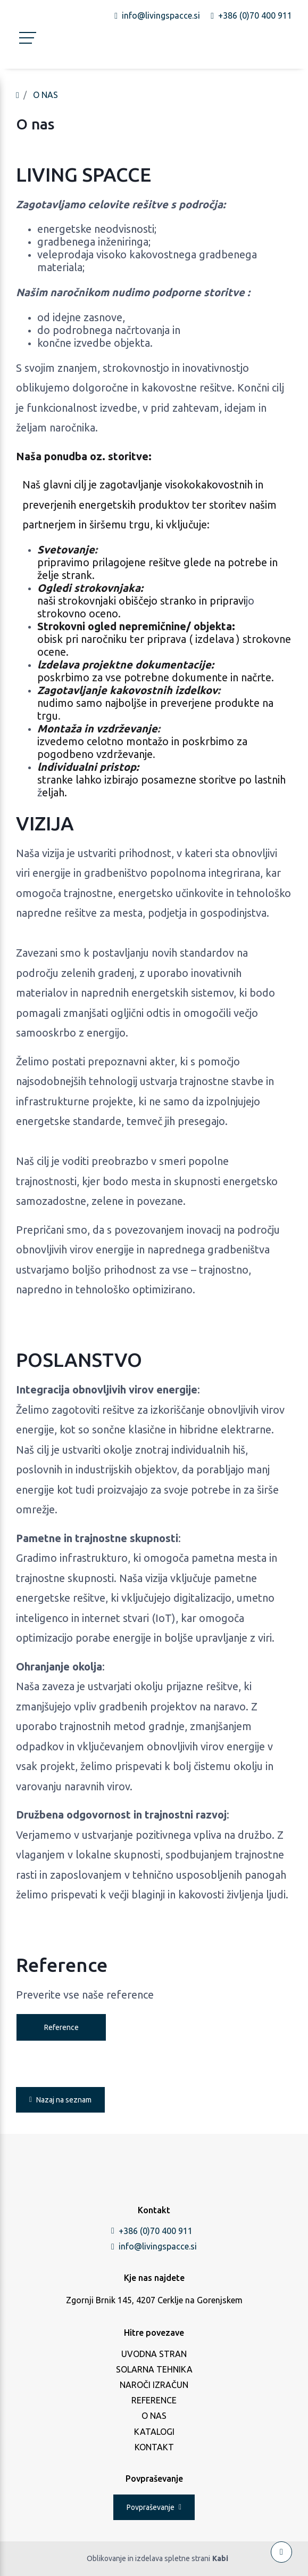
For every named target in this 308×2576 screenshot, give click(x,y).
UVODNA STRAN (154, 2354)
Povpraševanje (154, 2507)
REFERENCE (154, 2400)
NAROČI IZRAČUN (154, 2385)
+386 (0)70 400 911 (152, 2231)
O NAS (45, 95)
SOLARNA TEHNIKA (154, 2369)
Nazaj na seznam (60, 2100)
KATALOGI (154, 2431)
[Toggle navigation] (24, 44)
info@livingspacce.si (154, 2246)
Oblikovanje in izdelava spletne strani (157, 2558)
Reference (61, 2027)
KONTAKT (154, 2447)
